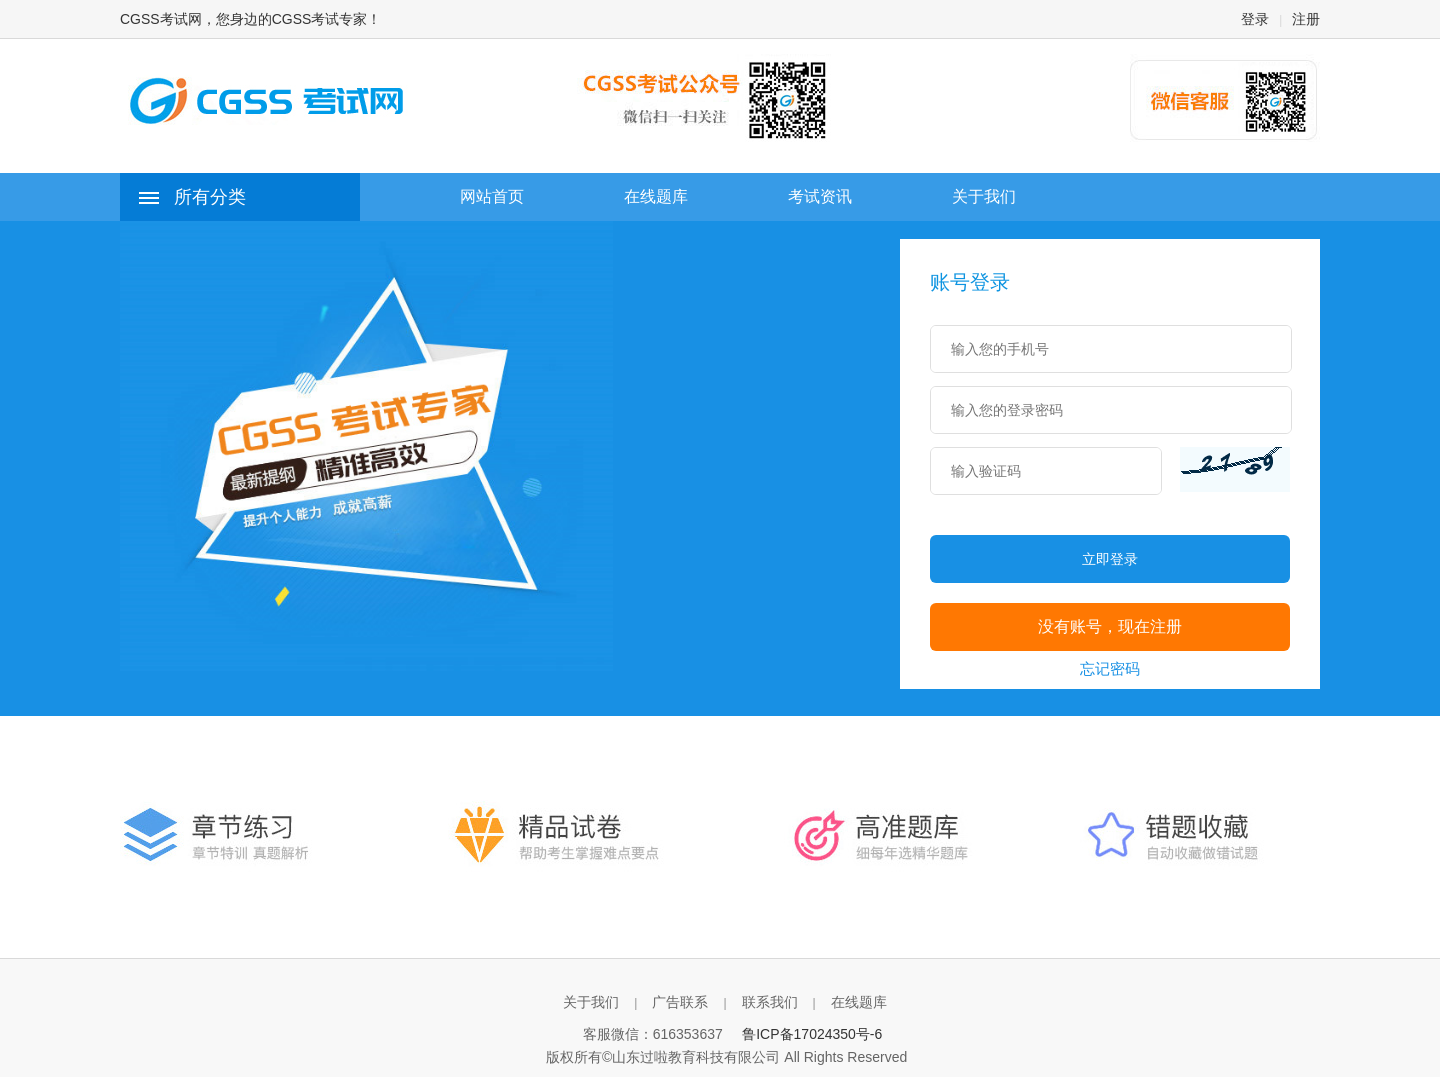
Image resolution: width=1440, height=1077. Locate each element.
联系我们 (770, 1002)
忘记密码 (1110, 668)
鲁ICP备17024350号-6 (812, 1034)
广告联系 (680, 1002)
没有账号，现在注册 (1110, 626)
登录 (1255, 19)
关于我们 (591, 1002)
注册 (1306, 19)
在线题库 (859, 1002)
